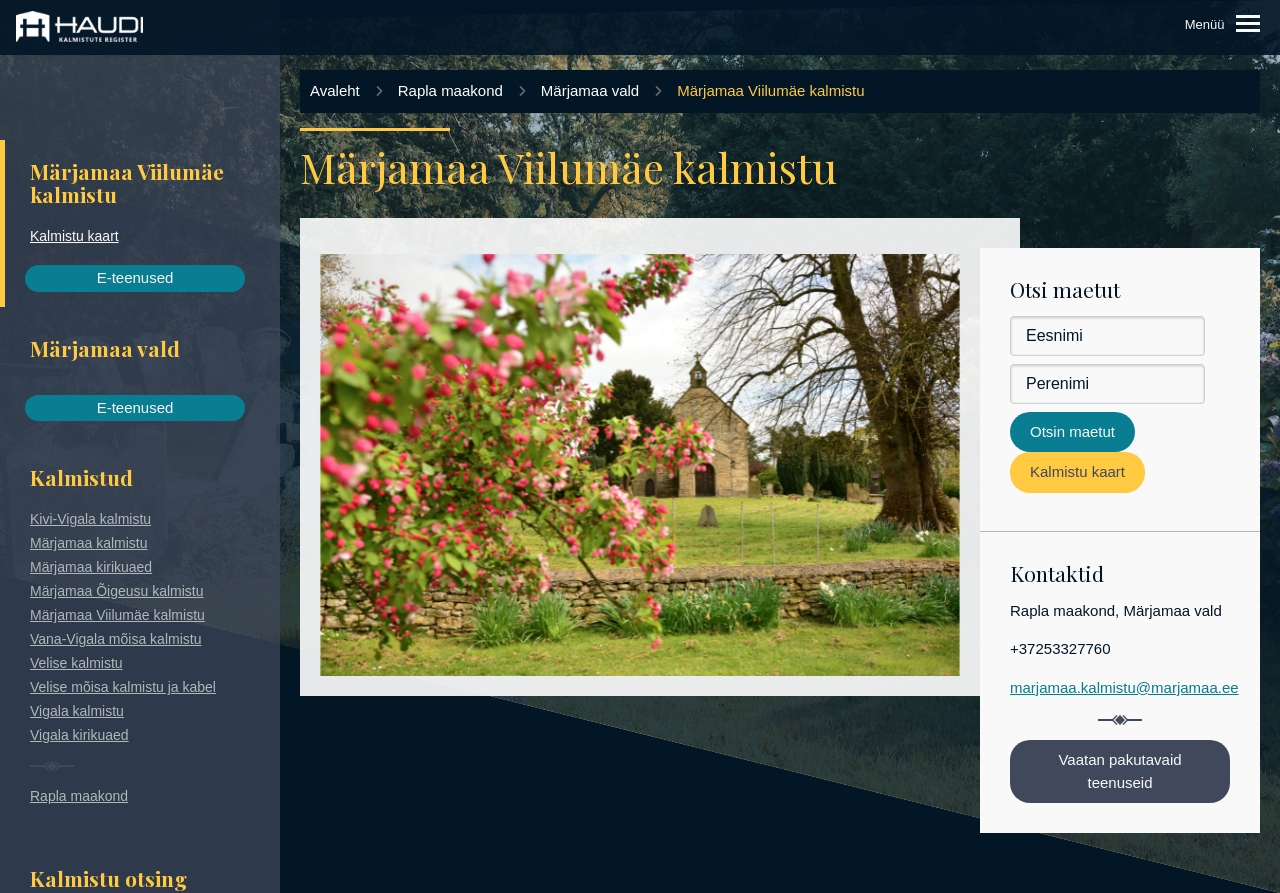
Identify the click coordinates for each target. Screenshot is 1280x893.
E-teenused (135, 277)
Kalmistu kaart (74, 236)
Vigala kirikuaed (79, 735)
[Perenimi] (1107, 384)
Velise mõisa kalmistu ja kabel (123, 687)
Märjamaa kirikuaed (91, 567)
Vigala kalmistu (77, 711)
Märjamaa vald (590, 90)
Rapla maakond (79, 796)
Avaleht (335, 90)
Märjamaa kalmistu (88, 543)
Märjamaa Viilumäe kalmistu (117, 615)
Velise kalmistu (76, 663)
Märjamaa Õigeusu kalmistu (117, 591)
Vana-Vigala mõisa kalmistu (115, 639)
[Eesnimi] (1107, 336)
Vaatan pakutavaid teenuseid (1119, 771)
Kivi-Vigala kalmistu (90, 519)
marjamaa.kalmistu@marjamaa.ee (1124, 687)
